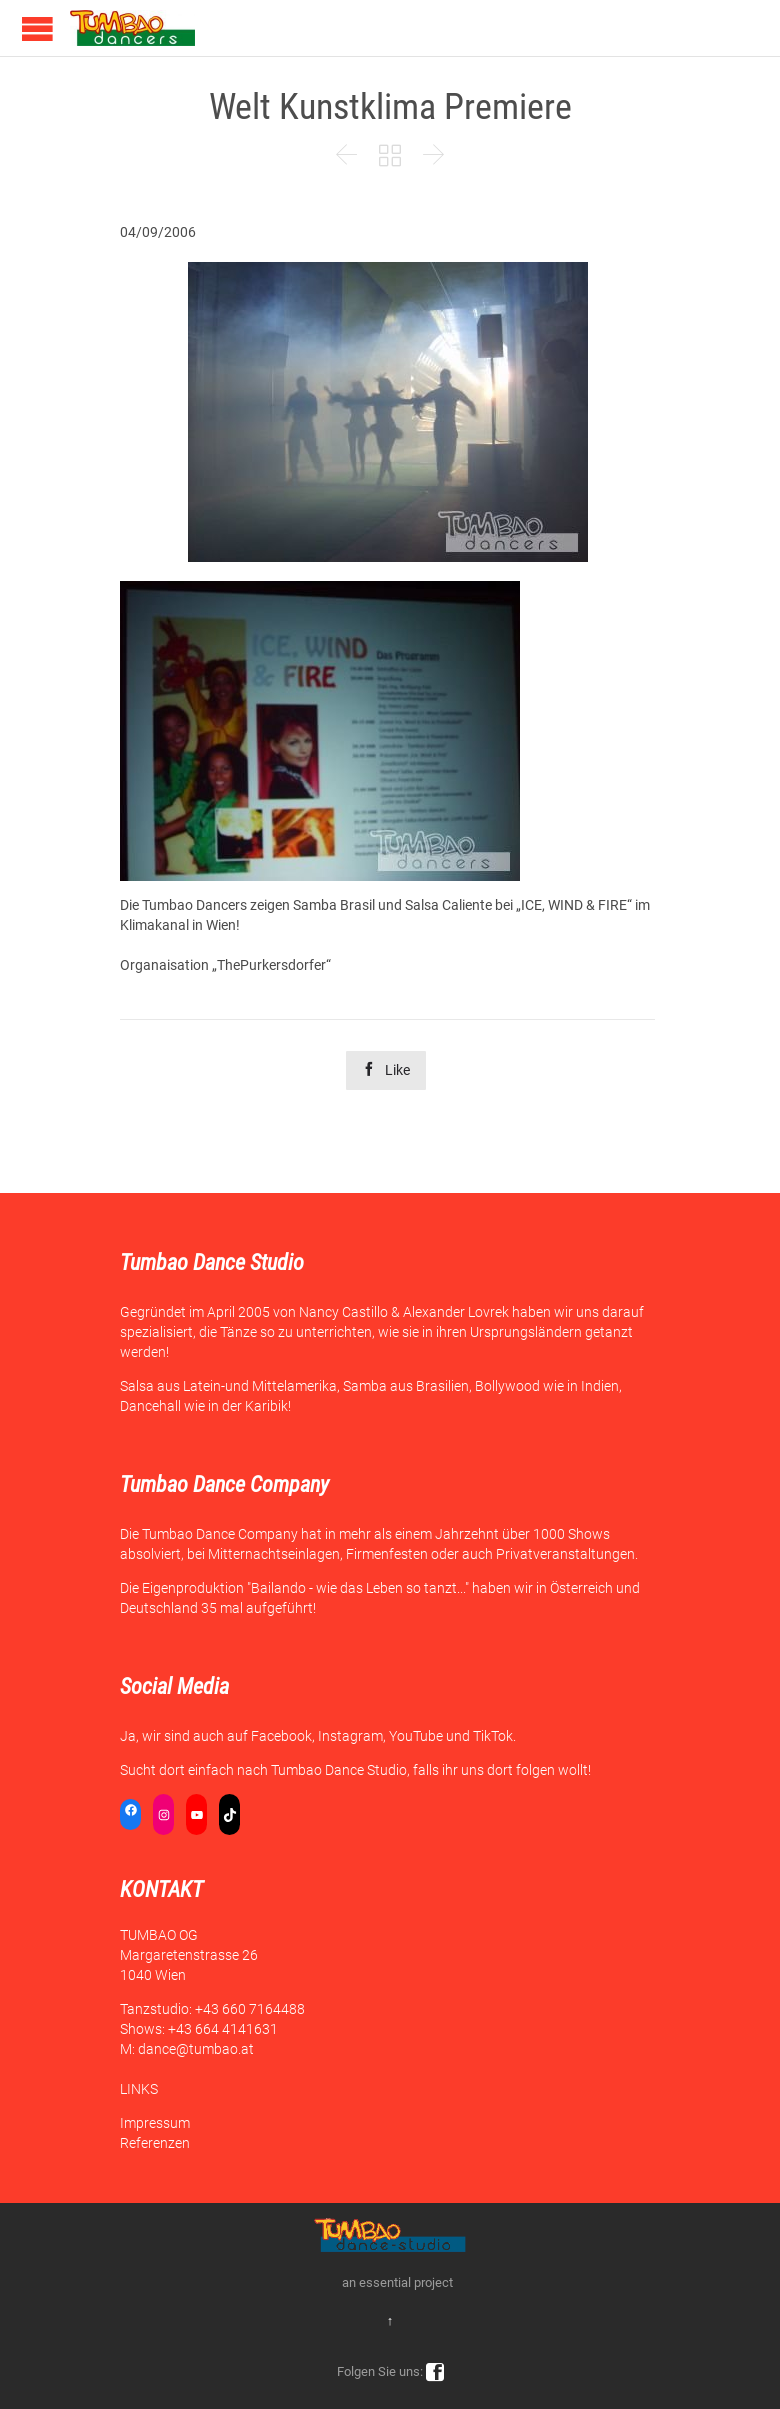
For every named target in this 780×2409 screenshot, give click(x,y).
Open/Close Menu (37, 28)
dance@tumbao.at (196, 2049)
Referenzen (155, 2143)
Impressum (155, 2123)
